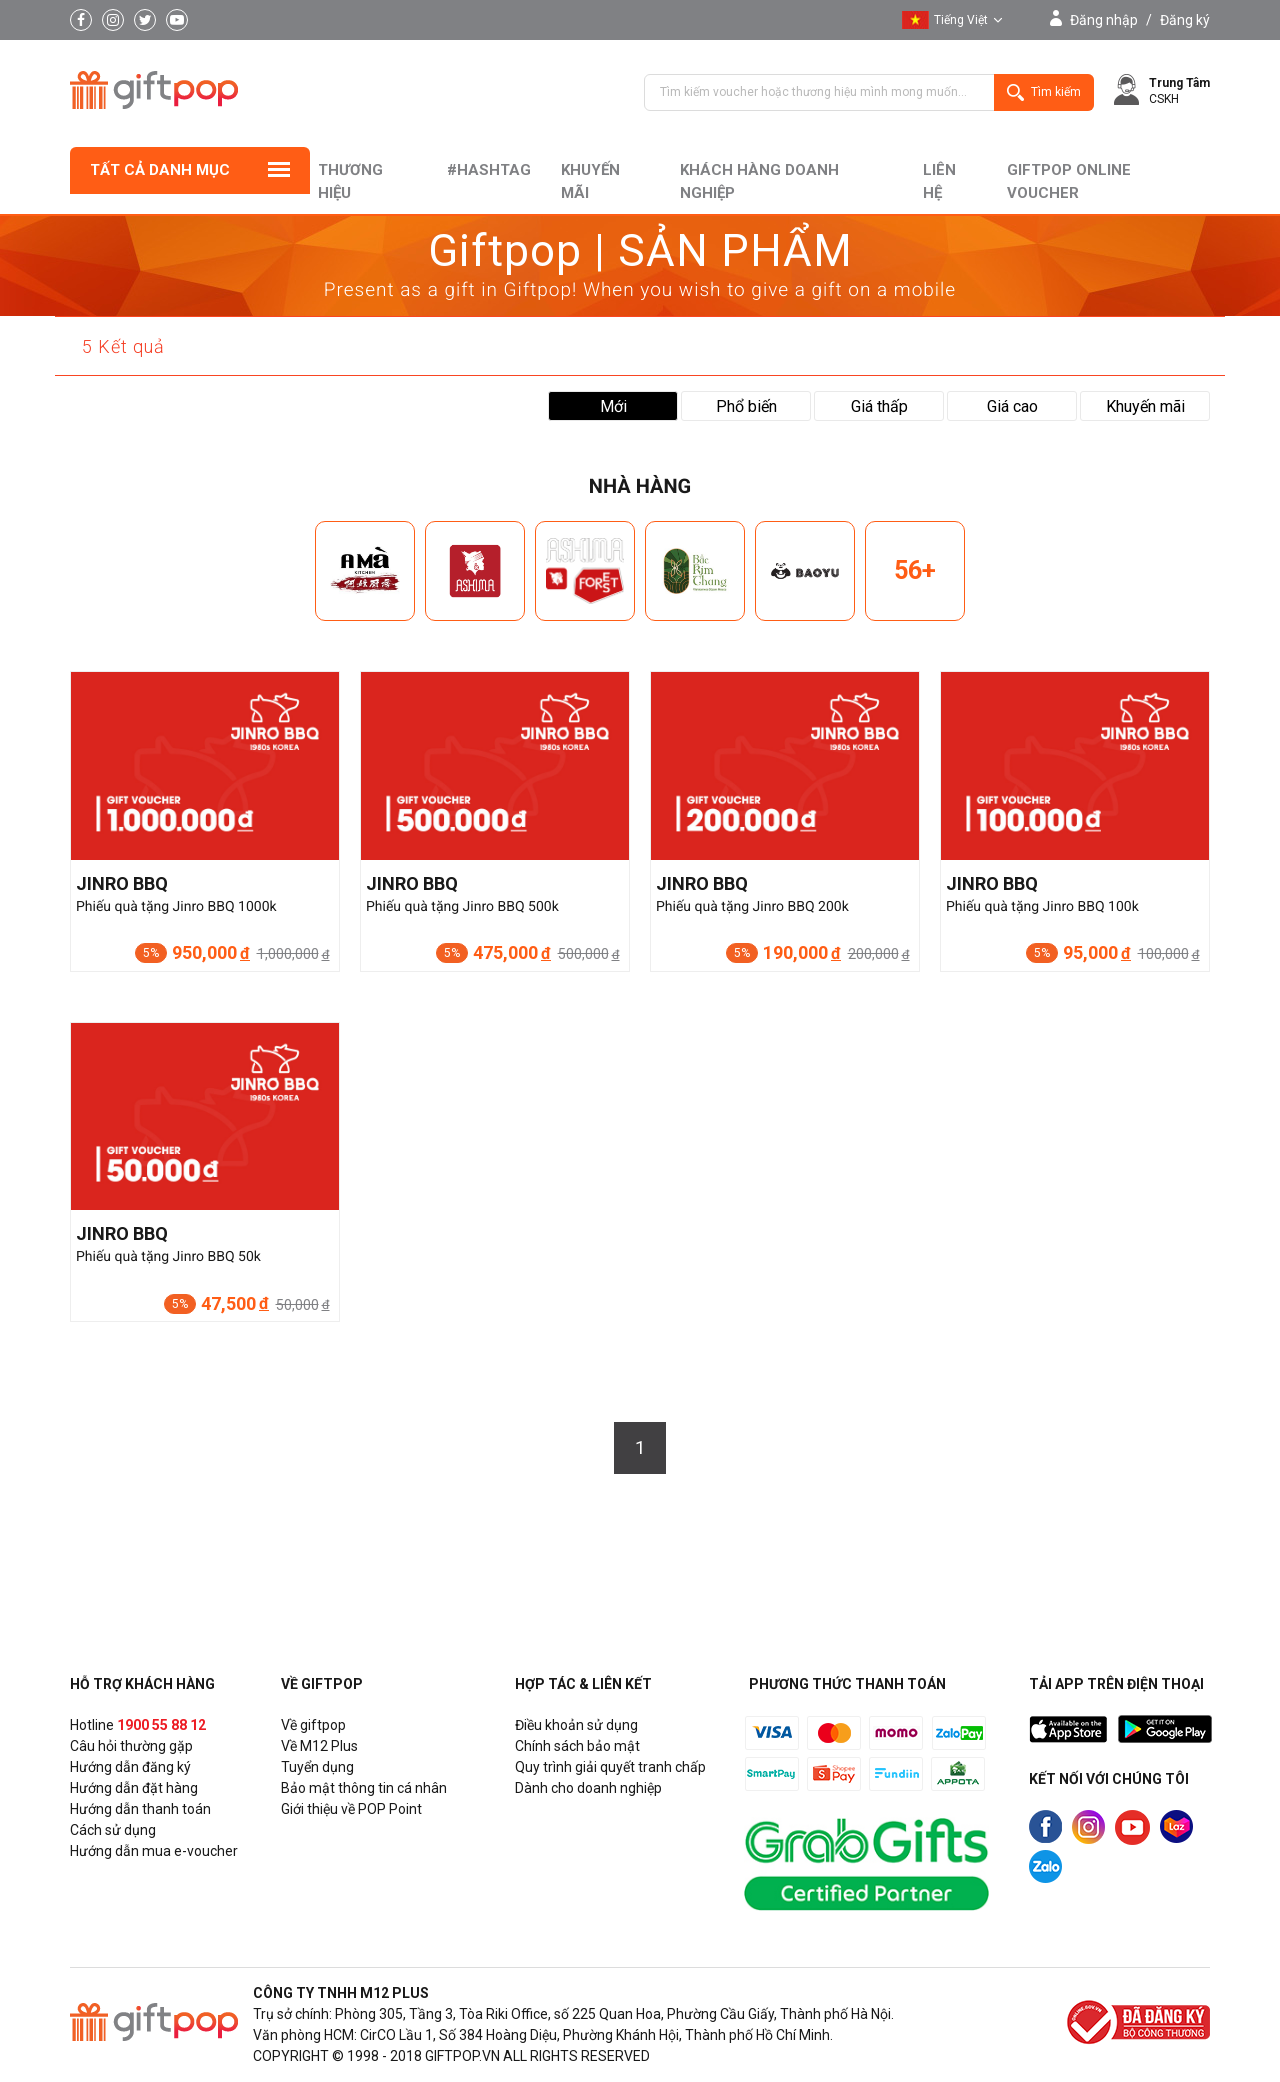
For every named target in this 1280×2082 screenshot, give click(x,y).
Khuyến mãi (590, 181)
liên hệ (939, 181)
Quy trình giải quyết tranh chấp (610, 1767)
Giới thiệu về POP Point (351, 1809)
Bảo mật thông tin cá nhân (364, 1788)
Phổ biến (746, 406)
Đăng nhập (1104, 20)
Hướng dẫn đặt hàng (134, 1788)
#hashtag (489, 170)
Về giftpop (313, 1725)
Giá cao (1012, 406)
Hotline (138, 1725)
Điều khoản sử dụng (576, 1725)
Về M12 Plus (319, 1746)
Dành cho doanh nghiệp (588, 1788)
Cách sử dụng (113, 1830)
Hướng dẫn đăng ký (130, 1767)
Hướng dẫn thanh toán (140, 1809)
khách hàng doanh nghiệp (759, 181)
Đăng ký (1185, 20)
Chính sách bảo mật (577, 1746)
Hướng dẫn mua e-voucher (154, 1851)
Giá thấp (879, 406)
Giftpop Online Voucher (1069, 181)
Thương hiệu (350, 181)
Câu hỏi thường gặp (131, 1746)
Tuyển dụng (317, 1767)
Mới (613, 406)
